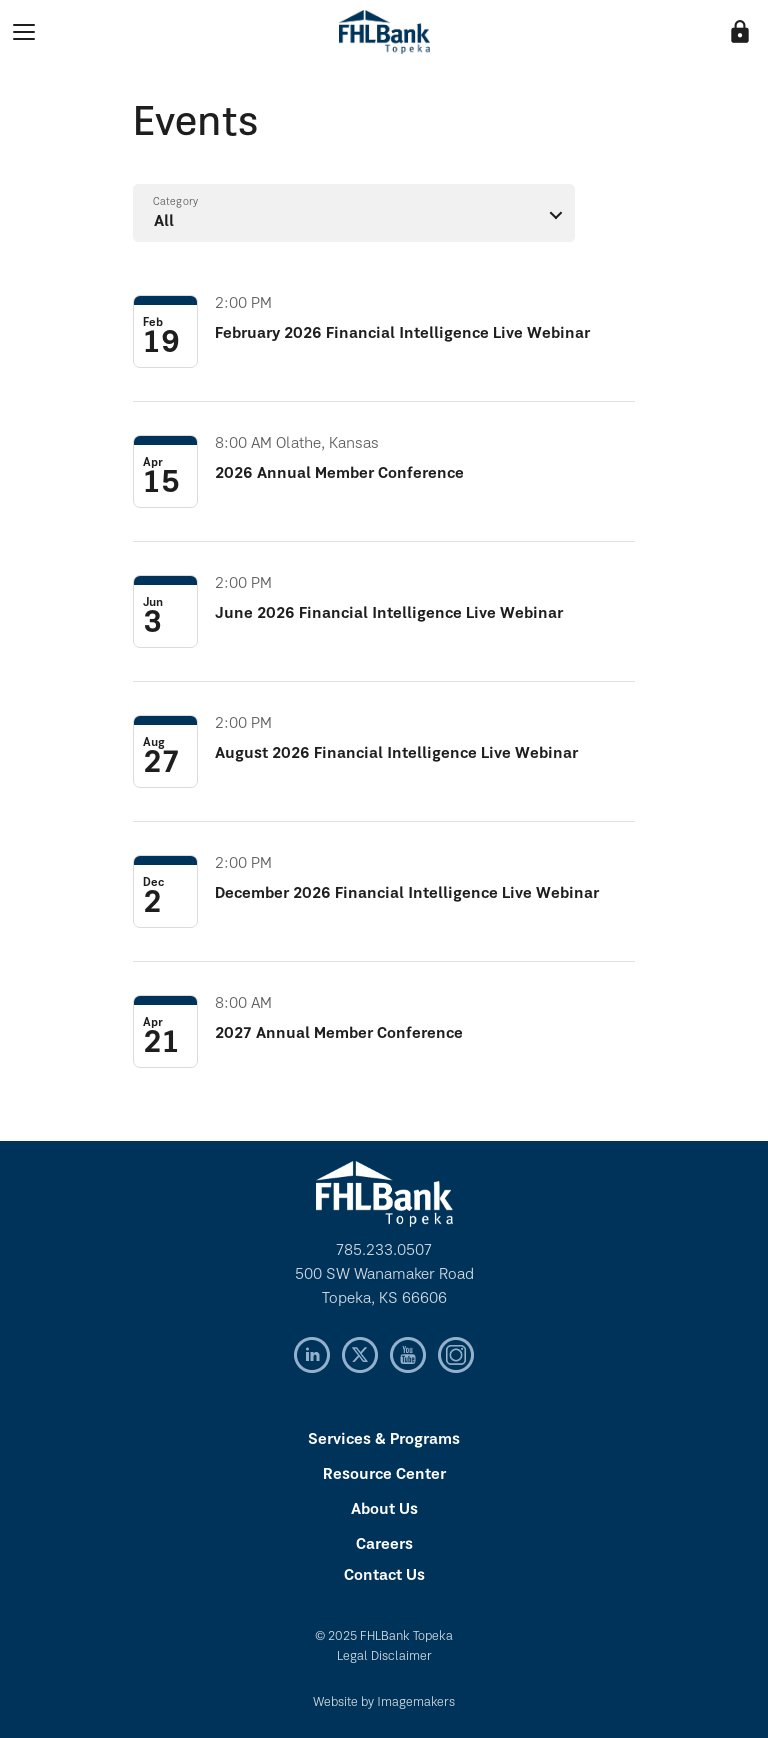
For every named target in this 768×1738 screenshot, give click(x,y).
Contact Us (384, 1576)
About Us (384, 1510)
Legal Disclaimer (384, 1656)
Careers (384, 1545)
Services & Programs (384, 1440)
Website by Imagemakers (384, 1702)
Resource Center (384, 1475)
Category (175, 202)
